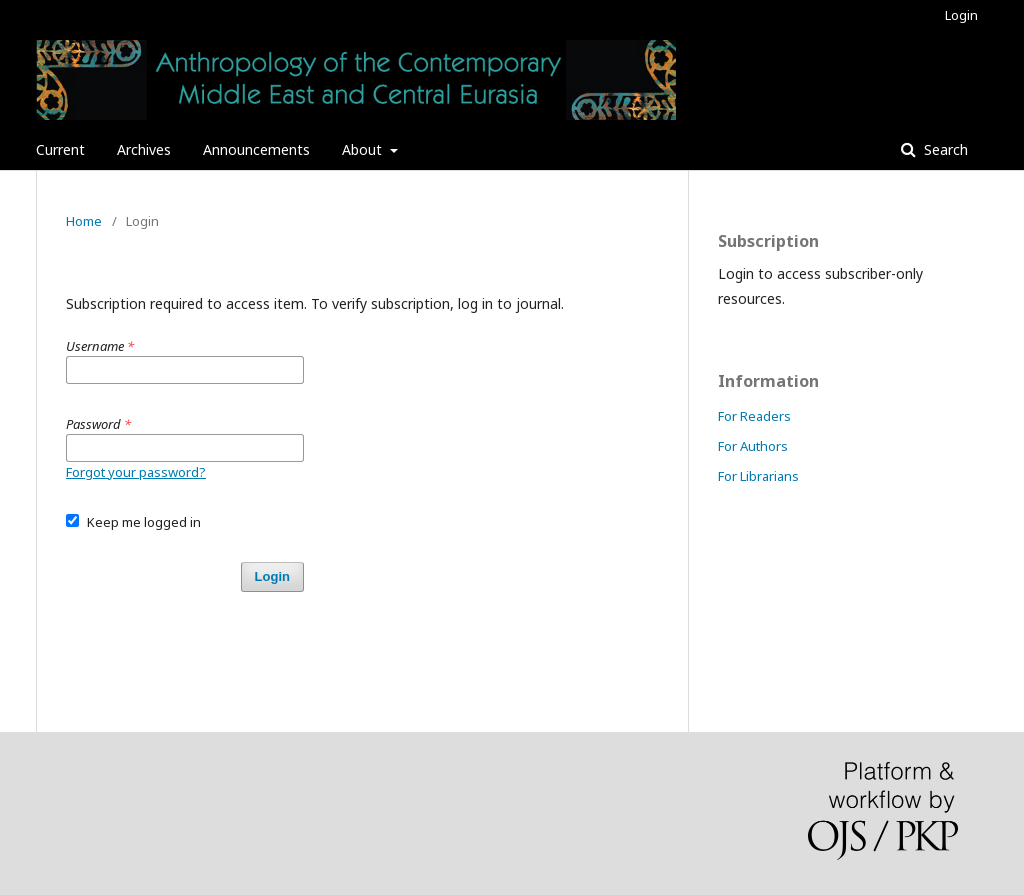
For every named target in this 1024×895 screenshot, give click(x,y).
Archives (144, 149)
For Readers (754, 416)
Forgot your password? (136, 472)
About (364, 149)
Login (961, 15)
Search (944, 149)
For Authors (753, 446)
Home (84, 221)
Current (60, 149)
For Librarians (758, 476)
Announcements (256, 149)
